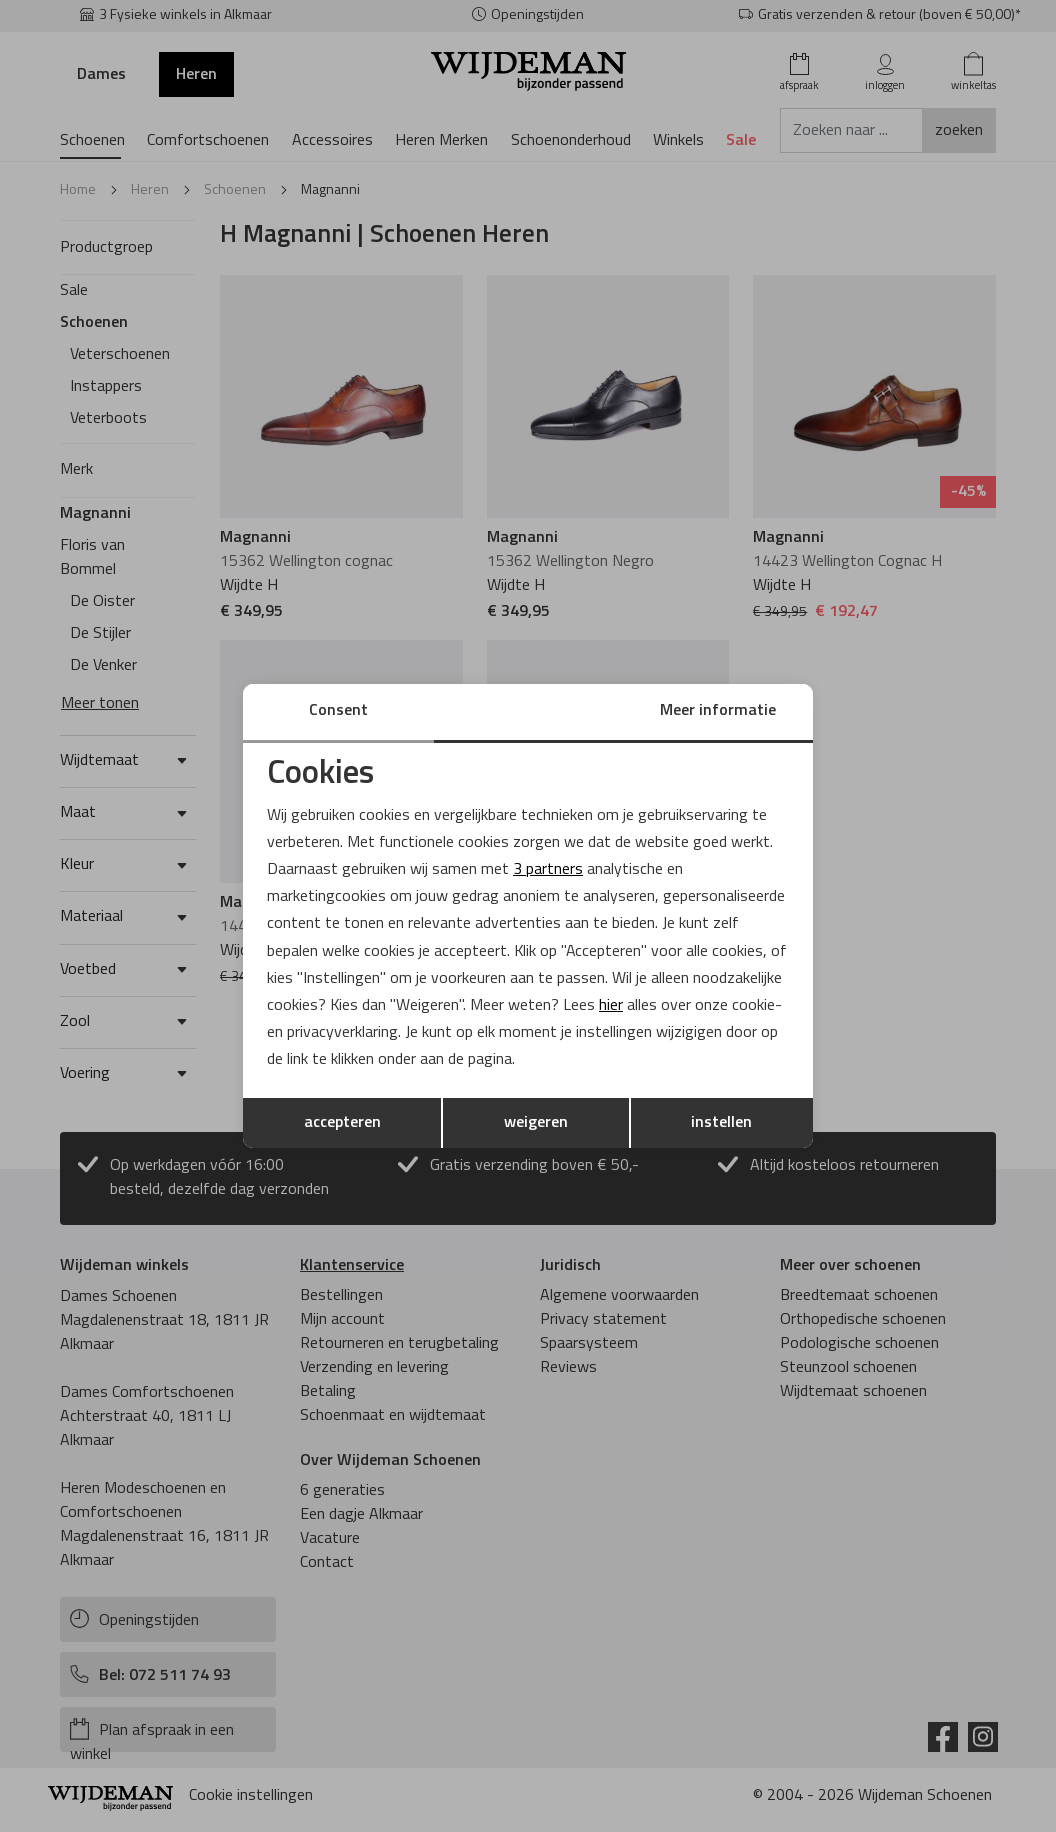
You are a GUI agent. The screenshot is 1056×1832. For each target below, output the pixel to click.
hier (612, 1006)
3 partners (548, 870)
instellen (721, 1123)
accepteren (342, 1123)
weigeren (536, 1123)
